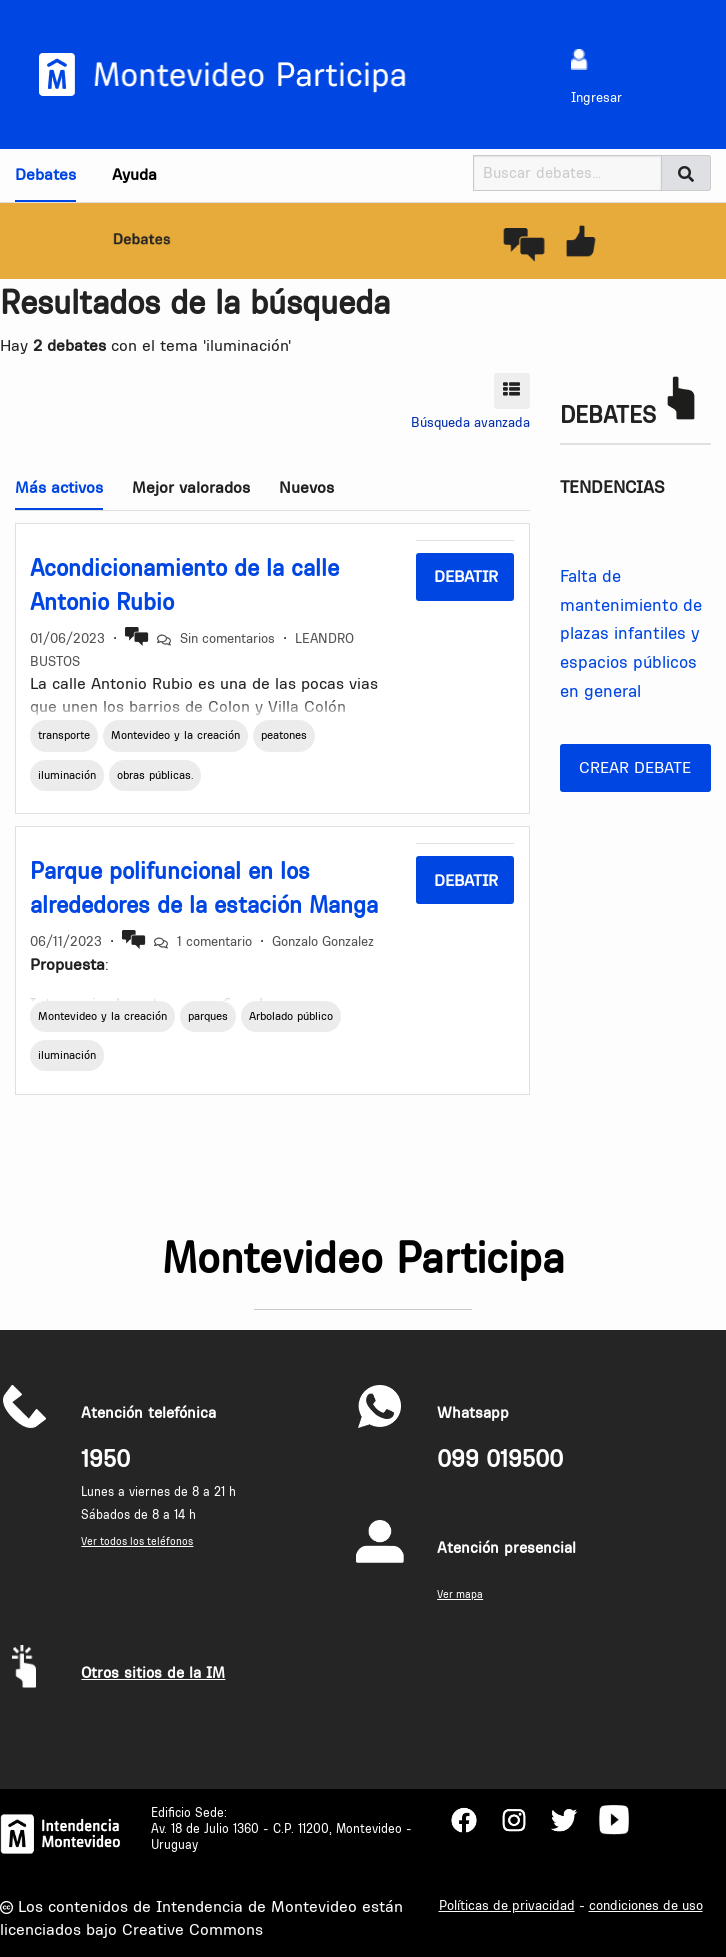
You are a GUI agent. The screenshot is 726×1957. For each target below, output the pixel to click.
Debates (45, 174)
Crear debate (635, 767)
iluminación (67, 775)
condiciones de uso (646, 1905)
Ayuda (134, 174)
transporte (64, 735)
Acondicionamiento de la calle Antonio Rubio (184, 585)
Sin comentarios (227, 638)
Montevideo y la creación (175, 735)
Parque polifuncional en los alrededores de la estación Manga (204, 888)
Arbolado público (291, 1016)
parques (208, 1016)
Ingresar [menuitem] (596, 97)
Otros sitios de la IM (153, 1672)
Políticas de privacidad (507, 1905)
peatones (284, 735)
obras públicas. (155, 775)
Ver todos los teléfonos (137, 1541)
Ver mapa (460, 1594)
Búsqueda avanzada (470, 422)
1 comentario (214, 941)
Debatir (466, 576)
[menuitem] (579, 58)
